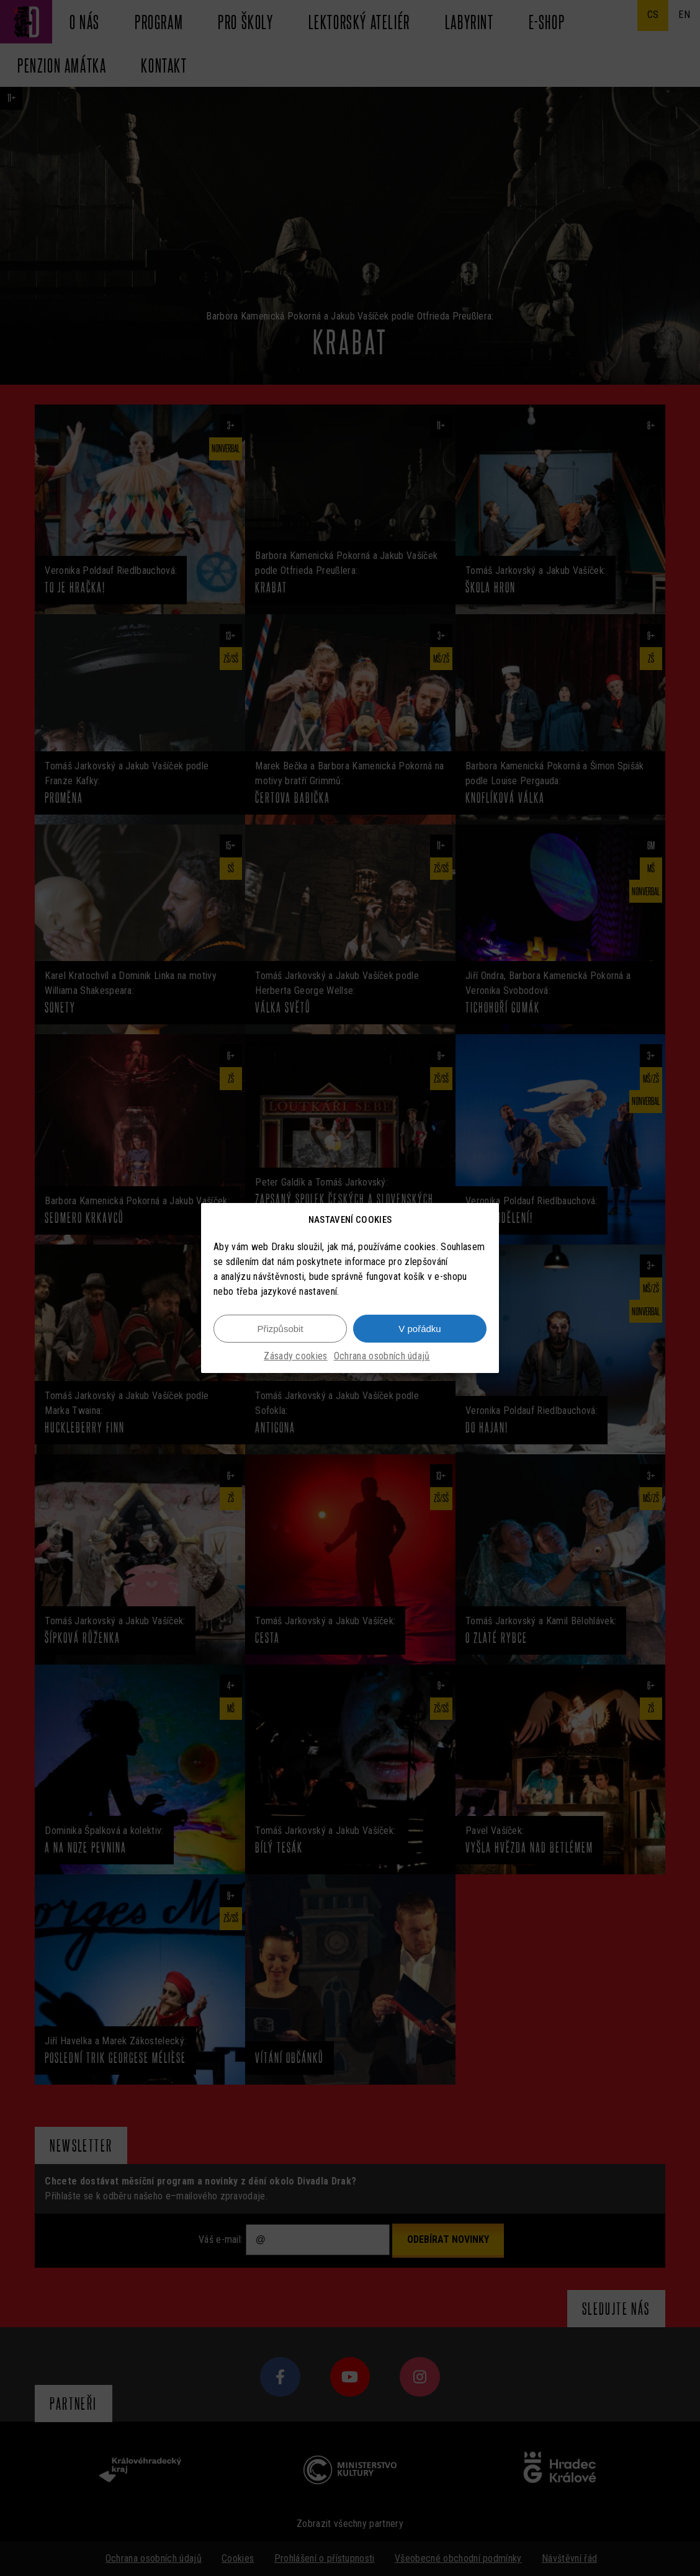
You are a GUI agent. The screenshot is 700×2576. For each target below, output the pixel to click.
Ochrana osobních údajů (382, 1356)
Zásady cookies (295, 1356)
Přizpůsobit (280, 1328)
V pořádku (419, 1328)
